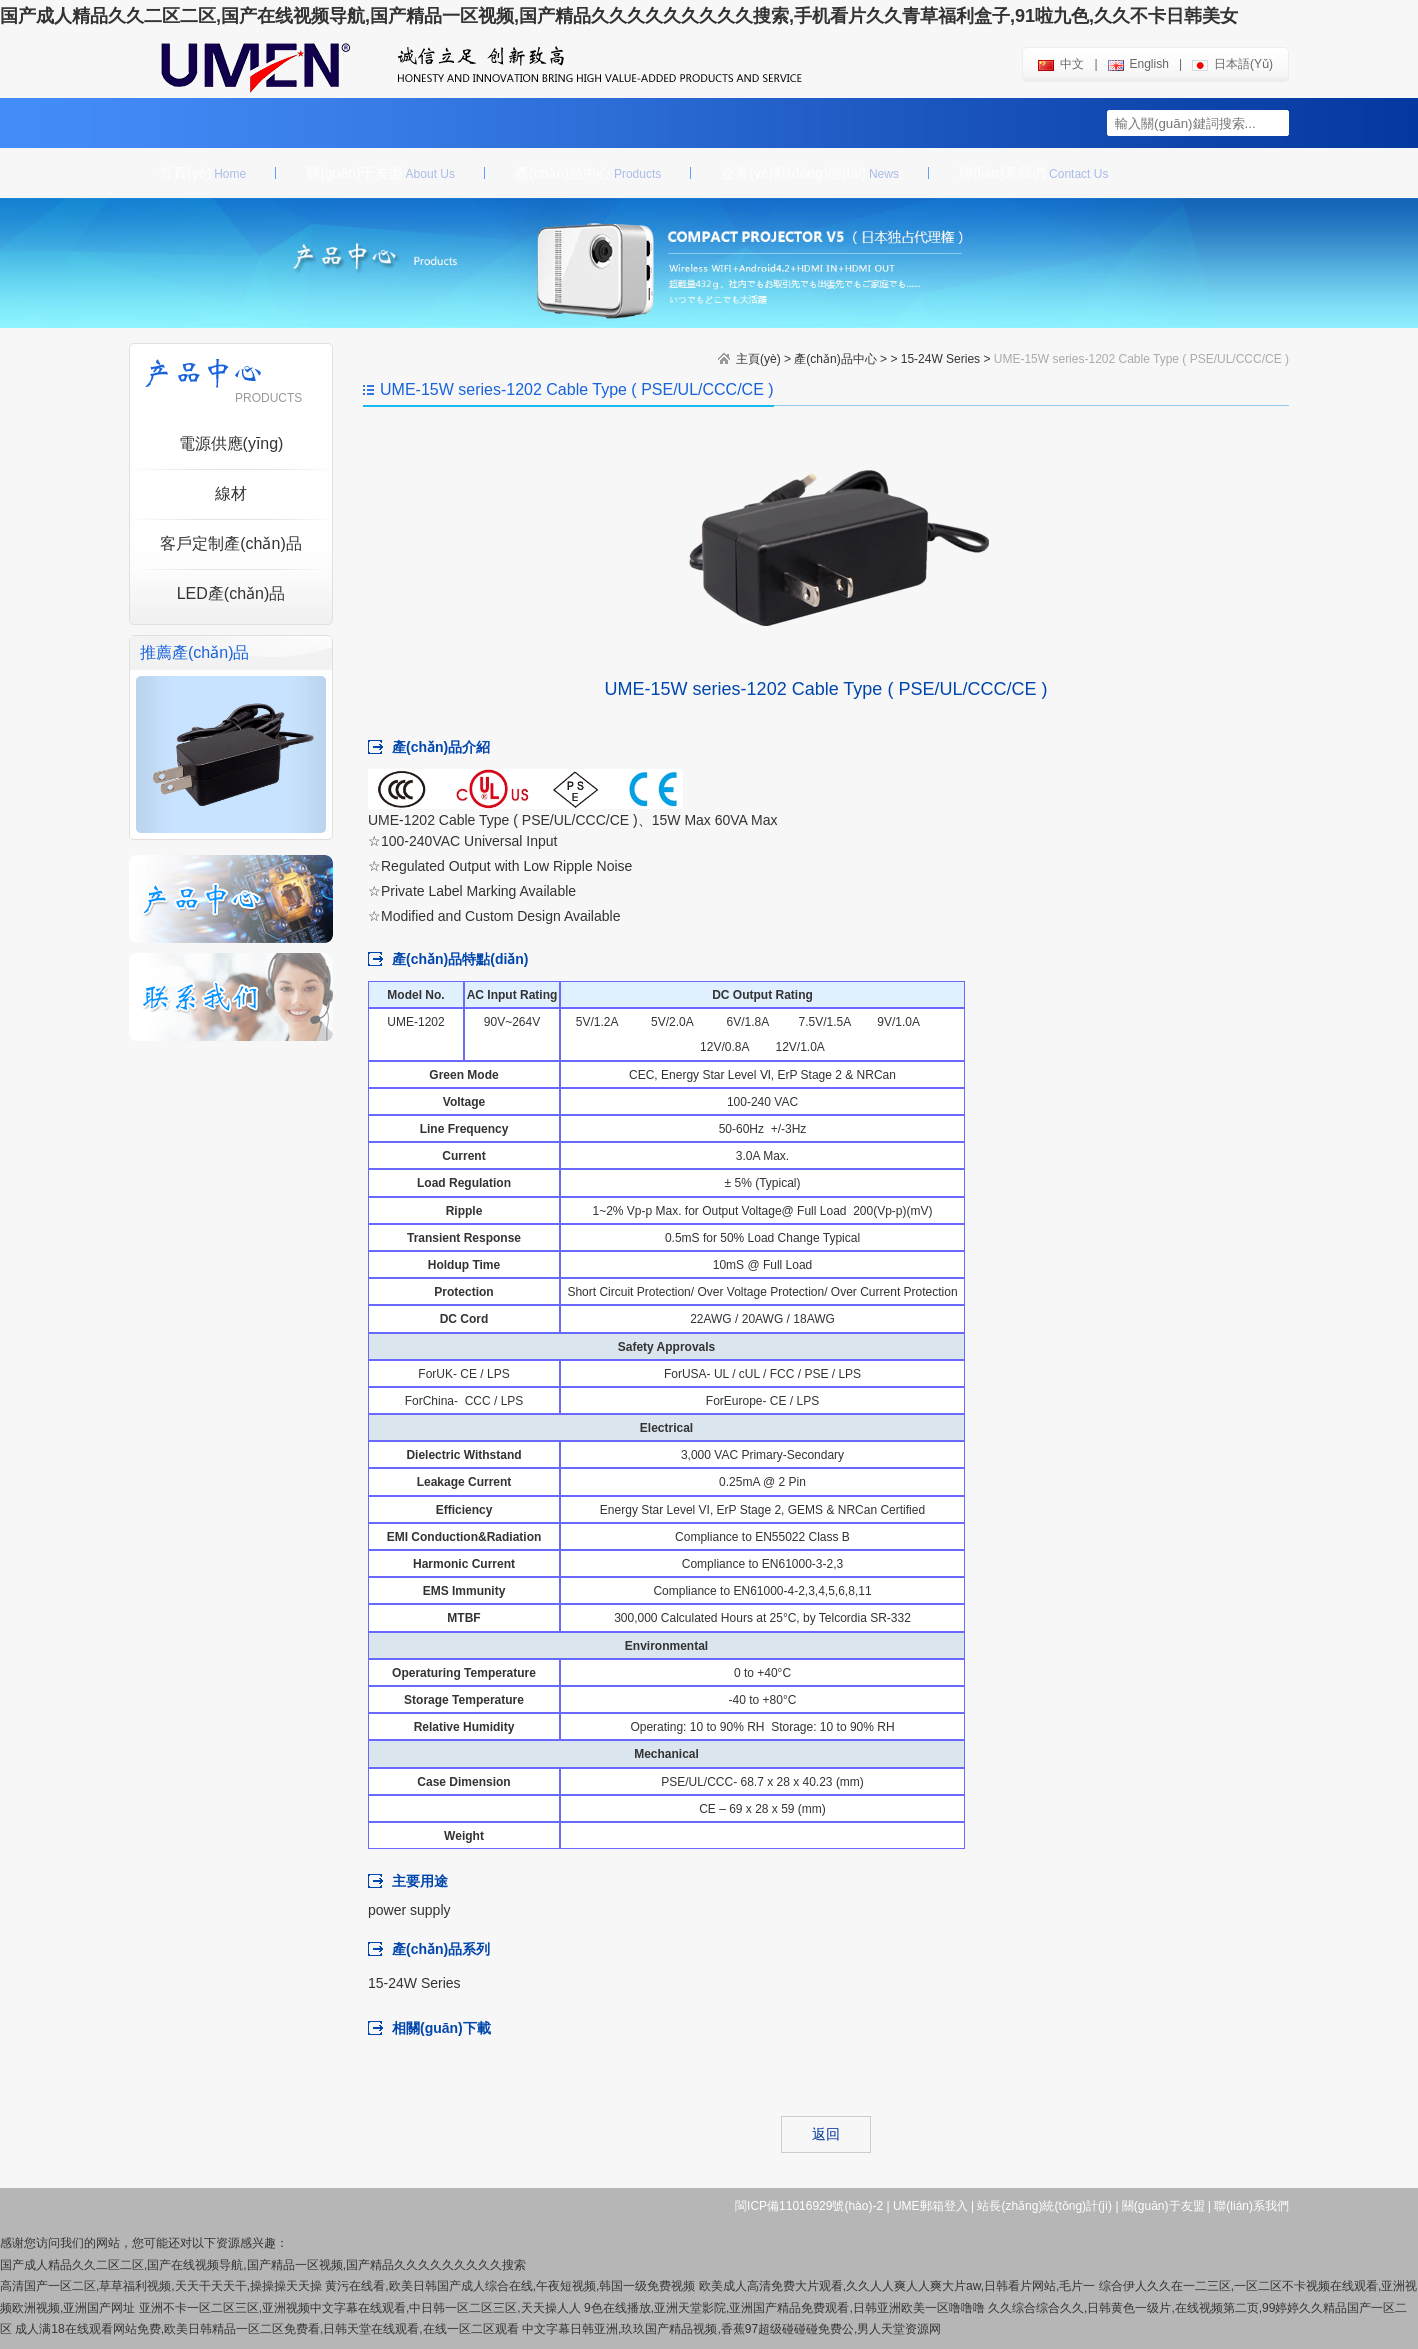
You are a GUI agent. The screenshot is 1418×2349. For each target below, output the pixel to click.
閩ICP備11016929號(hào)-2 (809, 2206)
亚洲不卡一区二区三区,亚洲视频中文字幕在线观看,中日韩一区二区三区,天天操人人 (360, 2308)
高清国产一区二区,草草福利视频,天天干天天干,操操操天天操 (161, 2286)
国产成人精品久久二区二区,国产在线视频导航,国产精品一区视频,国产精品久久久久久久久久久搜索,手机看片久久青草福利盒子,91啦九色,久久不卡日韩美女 (619, 16)
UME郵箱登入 (930, 2206)
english (1138, 64)
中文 (1061, 64)
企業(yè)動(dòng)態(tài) (810, 173)
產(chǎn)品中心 (588, 173)
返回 (826, 2134)
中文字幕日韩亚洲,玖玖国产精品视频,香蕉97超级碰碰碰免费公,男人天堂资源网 (731, 2329)
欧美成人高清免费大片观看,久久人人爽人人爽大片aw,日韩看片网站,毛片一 (897, 2286)
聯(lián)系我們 (1033, 173)
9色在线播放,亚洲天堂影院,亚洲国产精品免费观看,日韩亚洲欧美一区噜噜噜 (784, 2308)
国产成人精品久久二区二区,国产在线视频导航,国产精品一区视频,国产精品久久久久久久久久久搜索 (263, 2265)
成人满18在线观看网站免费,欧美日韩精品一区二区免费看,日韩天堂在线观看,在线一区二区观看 (266, 2329)
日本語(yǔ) (1232, 64)
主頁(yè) (758, 359)
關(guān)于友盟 (380, 173)
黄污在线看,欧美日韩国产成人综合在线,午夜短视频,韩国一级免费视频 (510, 2286)
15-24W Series (940, 359)
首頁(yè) (202, 173)
